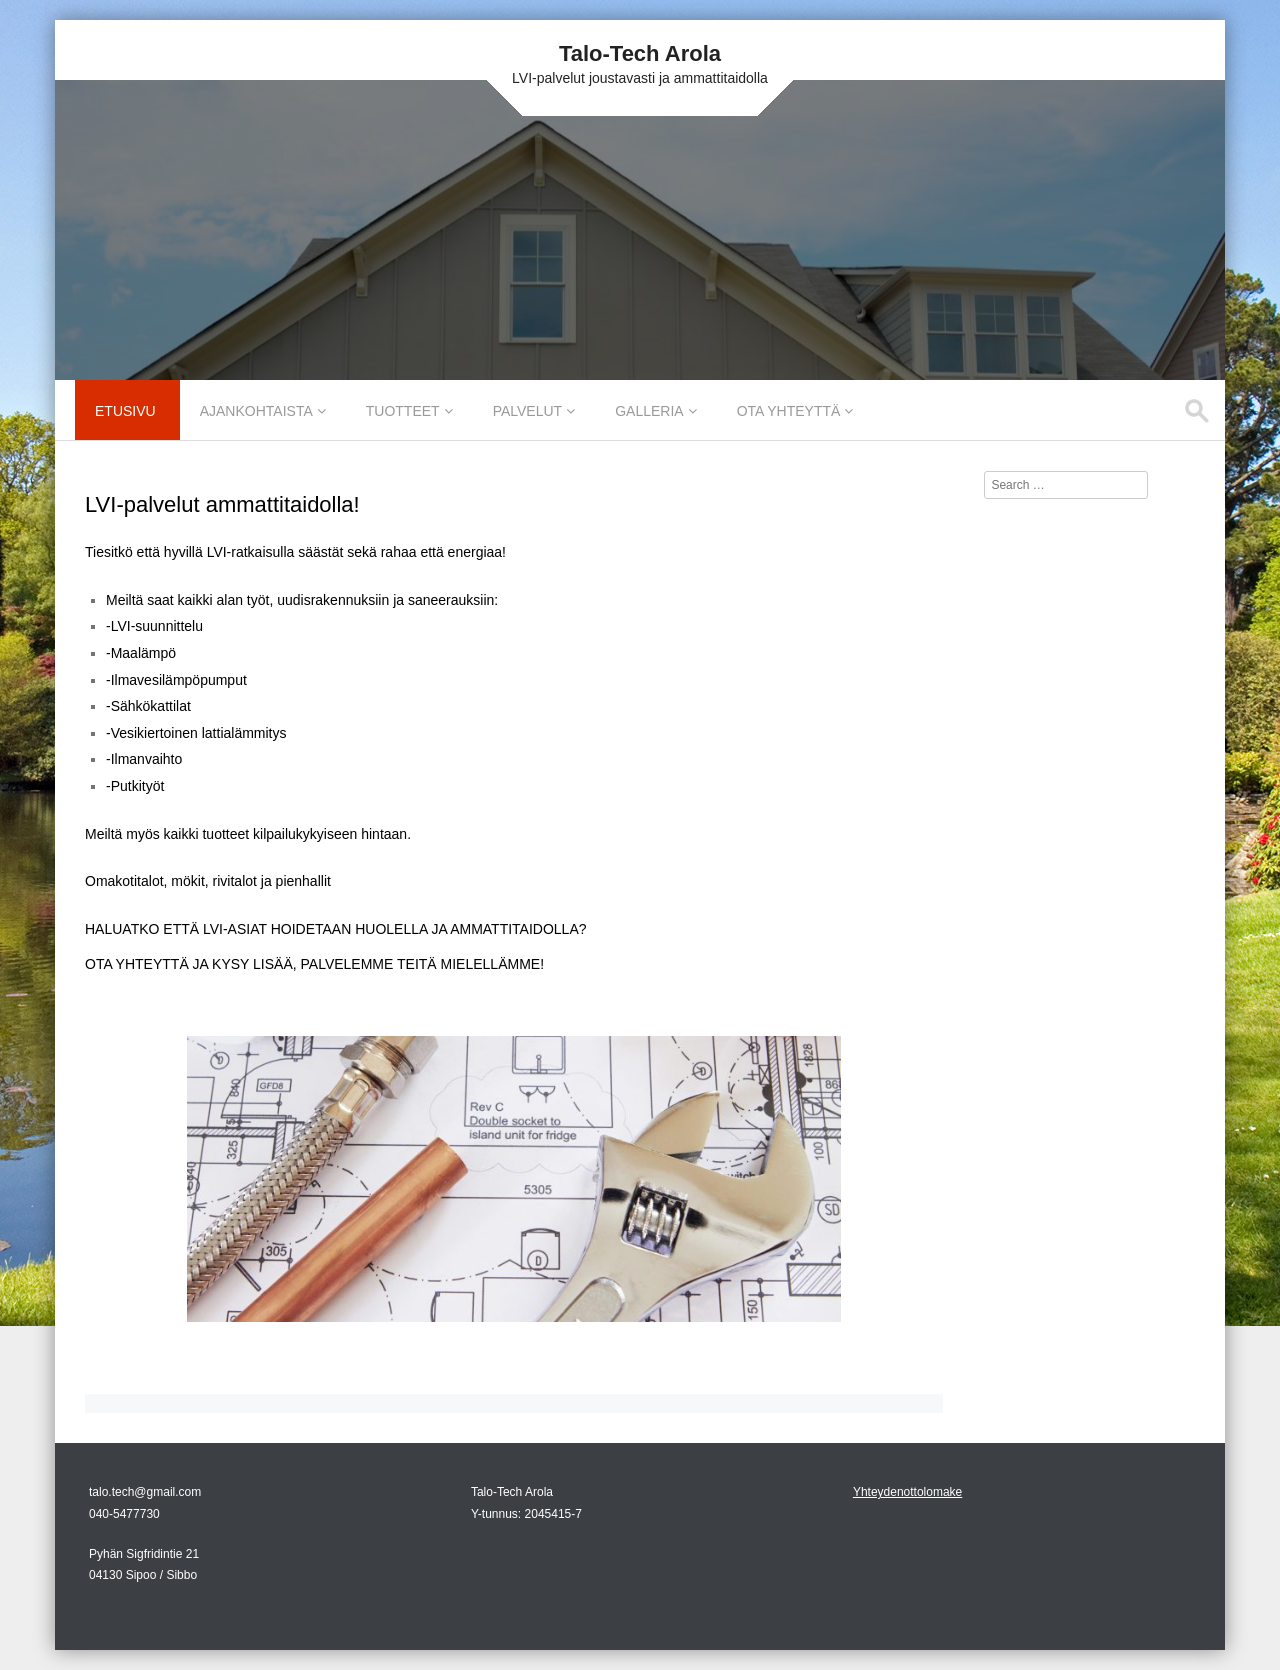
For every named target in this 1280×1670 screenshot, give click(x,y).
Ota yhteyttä (789, 411)
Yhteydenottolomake (907, 1492)
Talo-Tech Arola (640, 53)
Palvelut (528, 411)
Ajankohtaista (256, 411)
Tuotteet (403, 411)
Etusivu (125, 411)
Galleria (649, 411)
